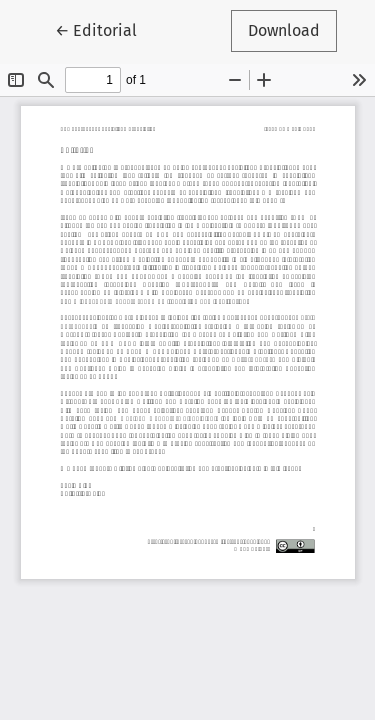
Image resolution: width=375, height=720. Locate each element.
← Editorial (104, 29)
